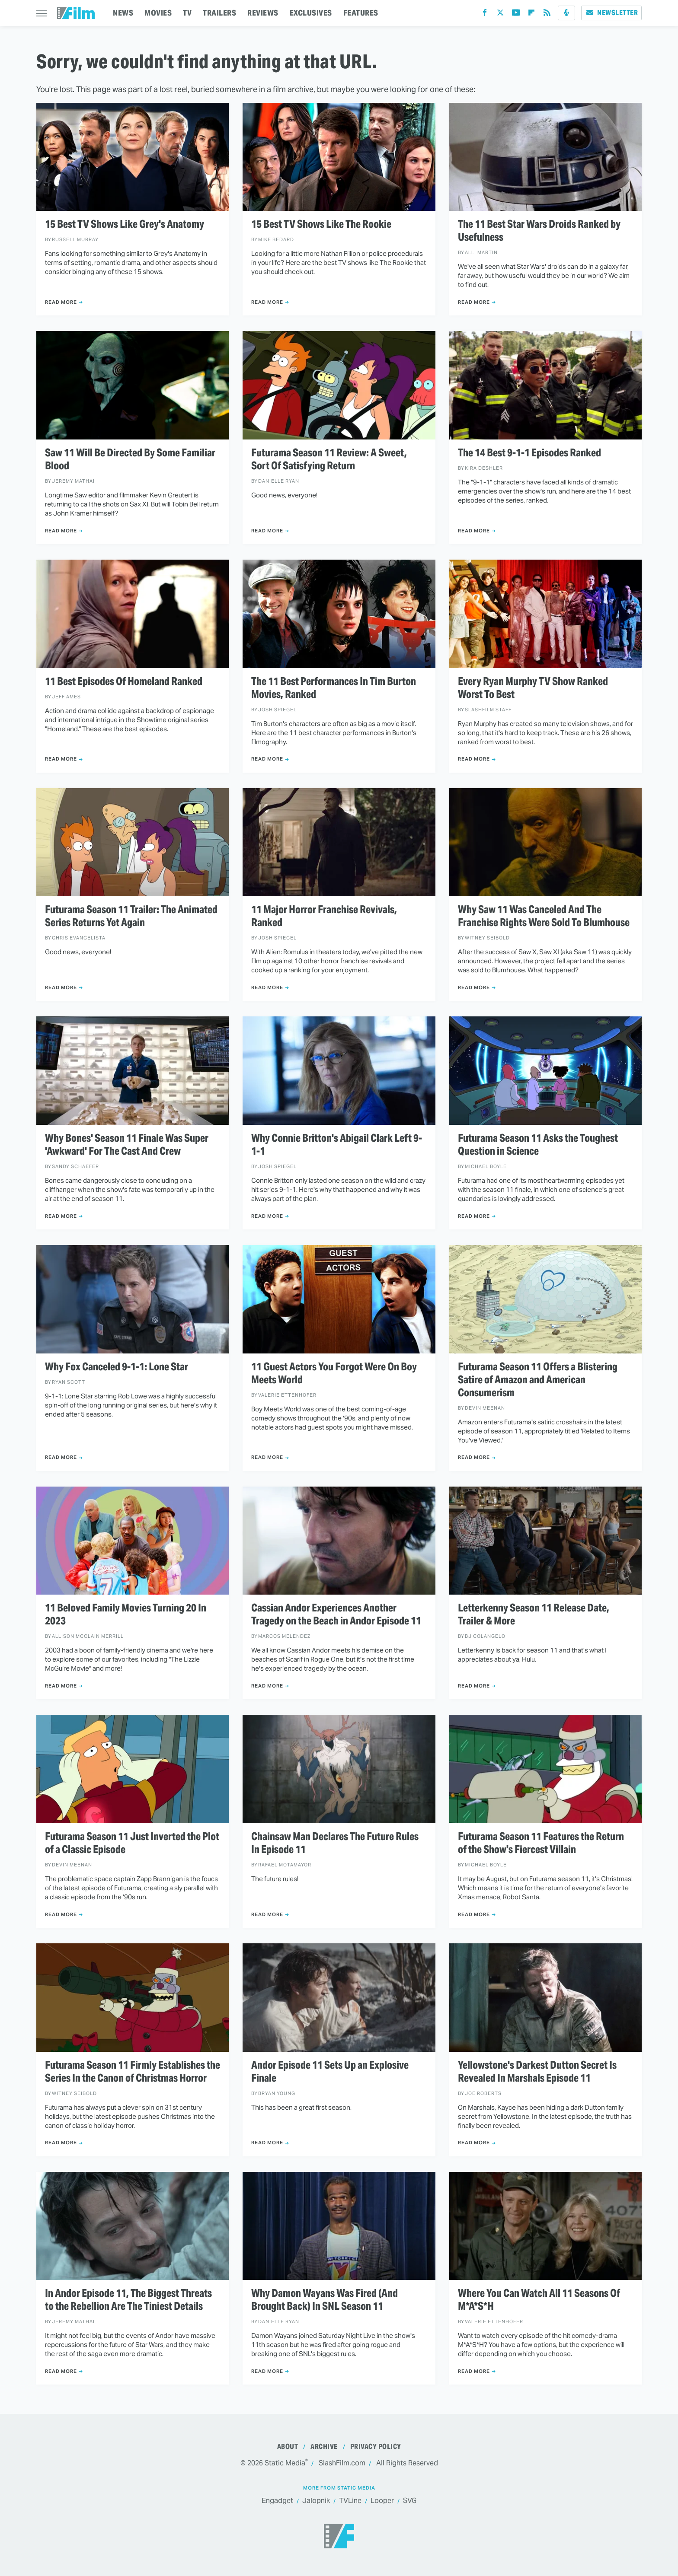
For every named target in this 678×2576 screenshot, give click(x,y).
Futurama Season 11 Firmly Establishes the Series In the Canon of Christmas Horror (132, 2072)
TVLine (350, 2501)
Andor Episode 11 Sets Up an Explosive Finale (330, 2072)
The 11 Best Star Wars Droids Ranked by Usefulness (539, 231)
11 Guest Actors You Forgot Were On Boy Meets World (334, 1373)
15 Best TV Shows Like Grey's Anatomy (124, 224)
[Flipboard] (531, 14)
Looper (382, 2501)
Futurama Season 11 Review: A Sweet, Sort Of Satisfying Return (329, 459)
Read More (61, 302)
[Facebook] (484, 14)
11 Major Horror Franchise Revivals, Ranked (324, 916)
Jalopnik (316, 2501)
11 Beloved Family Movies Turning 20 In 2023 (125, 1614)
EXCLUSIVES (311, 13)
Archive (324, 2446)
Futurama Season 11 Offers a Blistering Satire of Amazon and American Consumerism (537, 1379)
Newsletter (611, 12)
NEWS (123, 13)
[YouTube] (516, 14)
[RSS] (547, 14)
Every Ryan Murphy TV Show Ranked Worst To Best (533, 688)
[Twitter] (500, 14)
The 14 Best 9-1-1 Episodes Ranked (529, 452)
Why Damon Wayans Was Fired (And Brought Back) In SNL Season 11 (324, 2300)
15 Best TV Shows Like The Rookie (321, 224)
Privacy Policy (375, 2446)
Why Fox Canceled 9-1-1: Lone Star (116, 1366)
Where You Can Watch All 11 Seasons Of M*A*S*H (539, 2300)
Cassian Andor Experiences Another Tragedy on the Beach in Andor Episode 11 (336, 1614)
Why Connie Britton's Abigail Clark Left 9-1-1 (336, 1145)
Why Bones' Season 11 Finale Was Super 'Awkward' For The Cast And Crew (126, 1145)
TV (187, 13)
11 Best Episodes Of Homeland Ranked (123, 681)
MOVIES (158, 13)
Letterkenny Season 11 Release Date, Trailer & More (533, 1614)
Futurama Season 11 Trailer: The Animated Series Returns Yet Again (131, 916)
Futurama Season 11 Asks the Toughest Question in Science (538, 1145)
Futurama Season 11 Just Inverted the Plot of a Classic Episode (132, 1843)
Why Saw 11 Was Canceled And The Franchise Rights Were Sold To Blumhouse (544, 916)
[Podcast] (566, 13)
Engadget (277, 2501)
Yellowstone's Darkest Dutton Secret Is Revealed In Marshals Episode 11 (537, 2072)
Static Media (285, 2463)
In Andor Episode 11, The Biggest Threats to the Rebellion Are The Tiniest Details (128, 2300)
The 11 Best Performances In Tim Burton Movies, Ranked (333, 688)
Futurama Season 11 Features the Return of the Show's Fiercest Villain (541, 1843)
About (287, 2446)
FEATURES (360, 13)
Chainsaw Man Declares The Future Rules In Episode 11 (335, 1843)
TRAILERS (219, 13)
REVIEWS (262, 13)
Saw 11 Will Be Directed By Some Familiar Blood (130, 459)
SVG (409, 2501)
